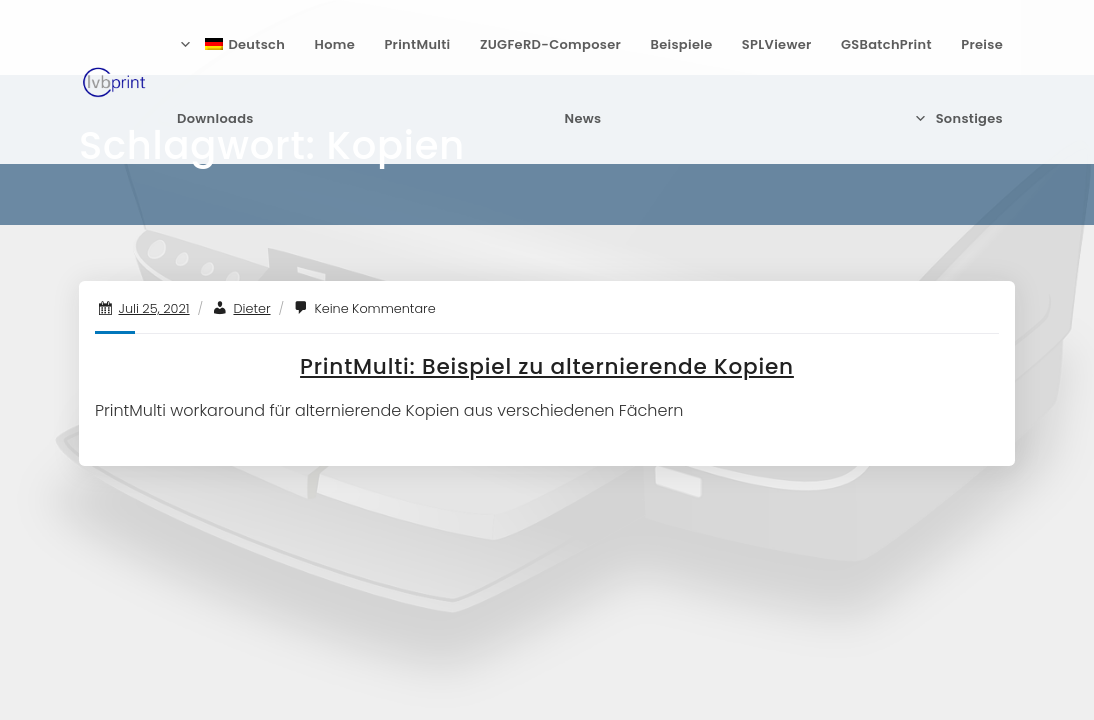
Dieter (251, 308)
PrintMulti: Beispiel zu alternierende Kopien (547, 366)
